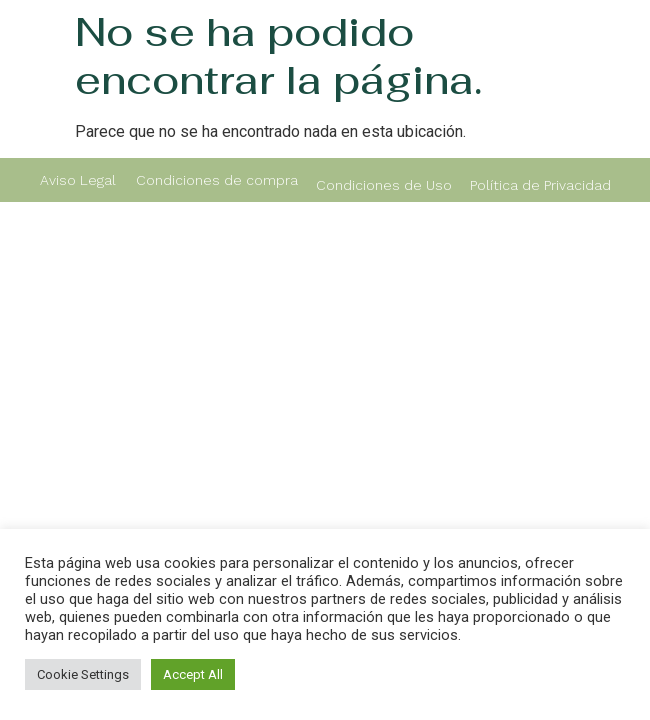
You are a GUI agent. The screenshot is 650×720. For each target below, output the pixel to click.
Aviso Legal (78, 180)
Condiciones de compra (217, 180)
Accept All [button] (193, 674)
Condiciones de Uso (384, 185)
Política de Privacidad (540, 185)
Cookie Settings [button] (83, 674)
